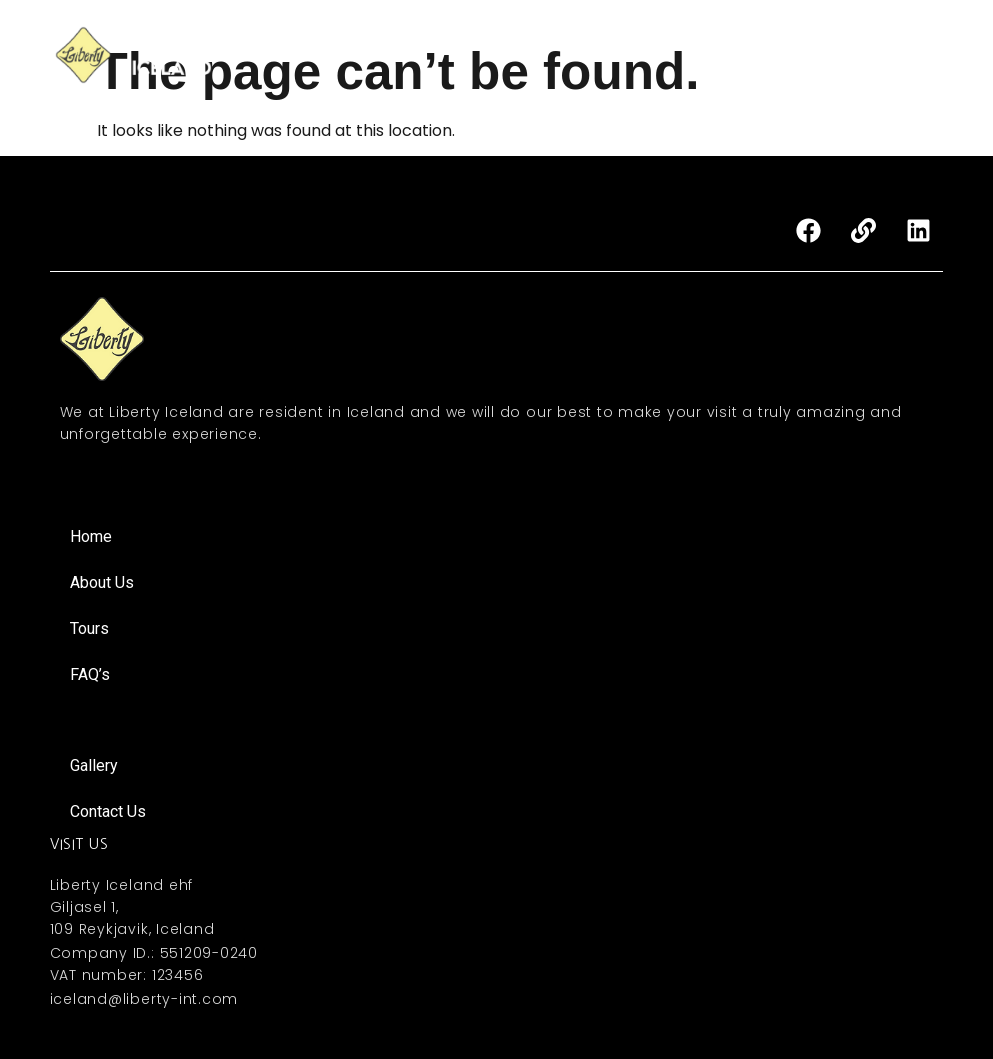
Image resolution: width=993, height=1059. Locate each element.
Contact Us (767, 67)
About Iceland (891, 67)
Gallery (831, 43)
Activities (678, 43)
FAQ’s (908, 43)
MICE (758, 43)
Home (425, 43)
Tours (595, 43)
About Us (510, 43)
